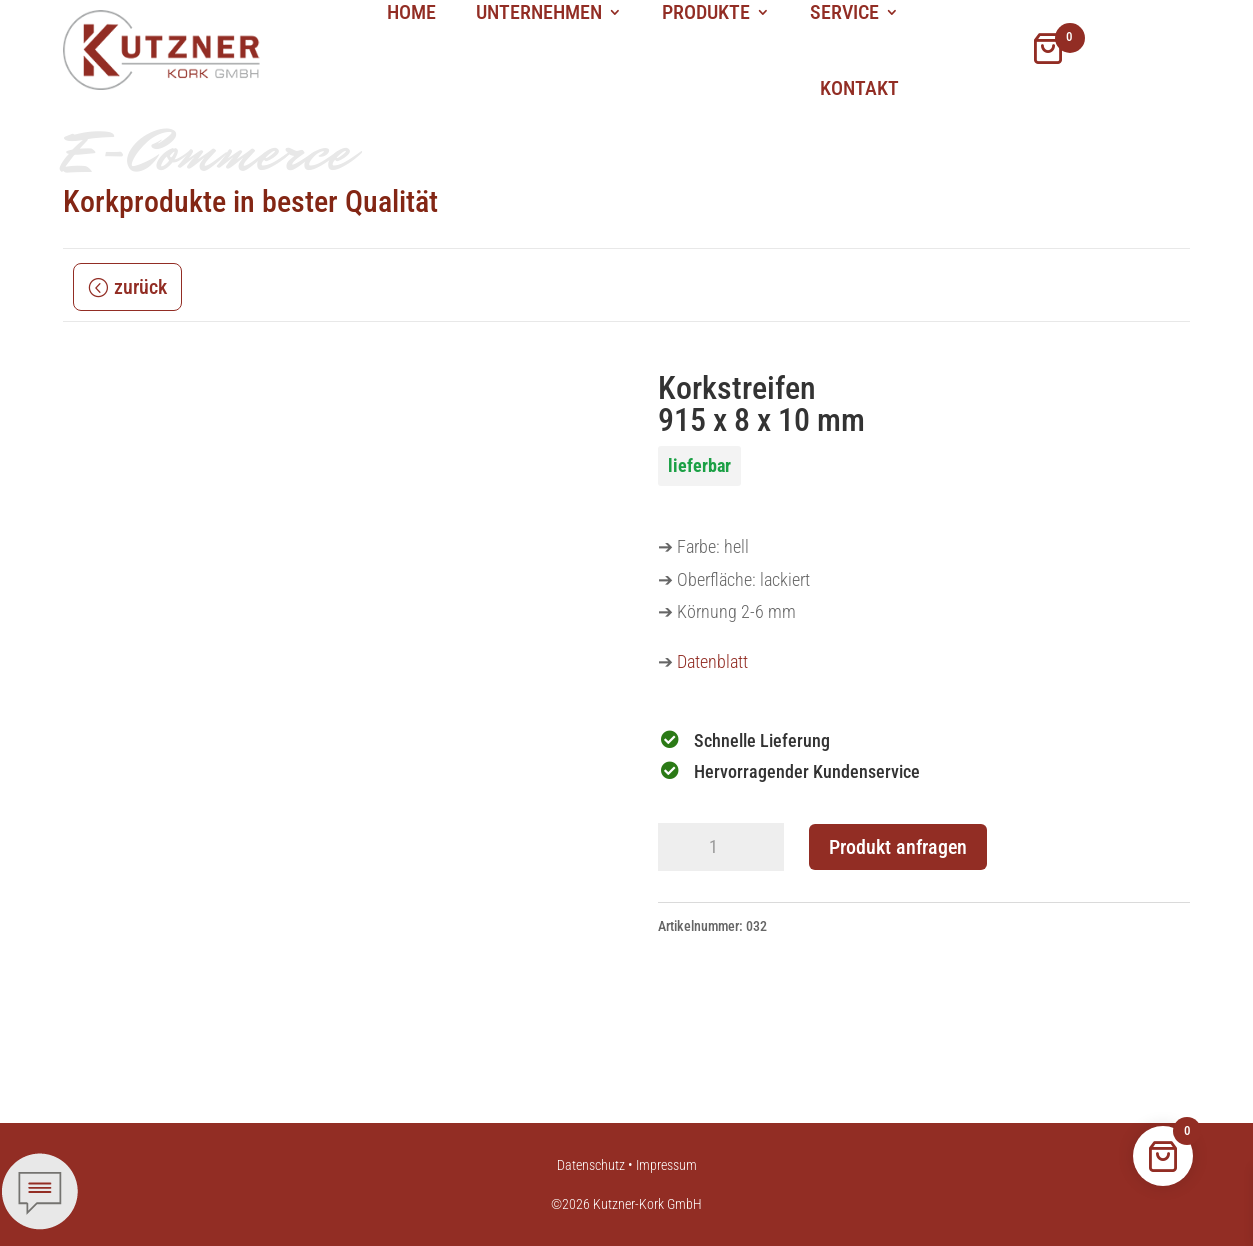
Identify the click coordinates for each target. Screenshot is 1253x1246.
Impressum (666, 1165)
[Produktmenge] (721, 847)
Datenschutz (591, 1165)
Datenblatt (712, 661)
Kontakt (859, 88)
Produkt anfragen (898, 847)
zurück (140, 287)
